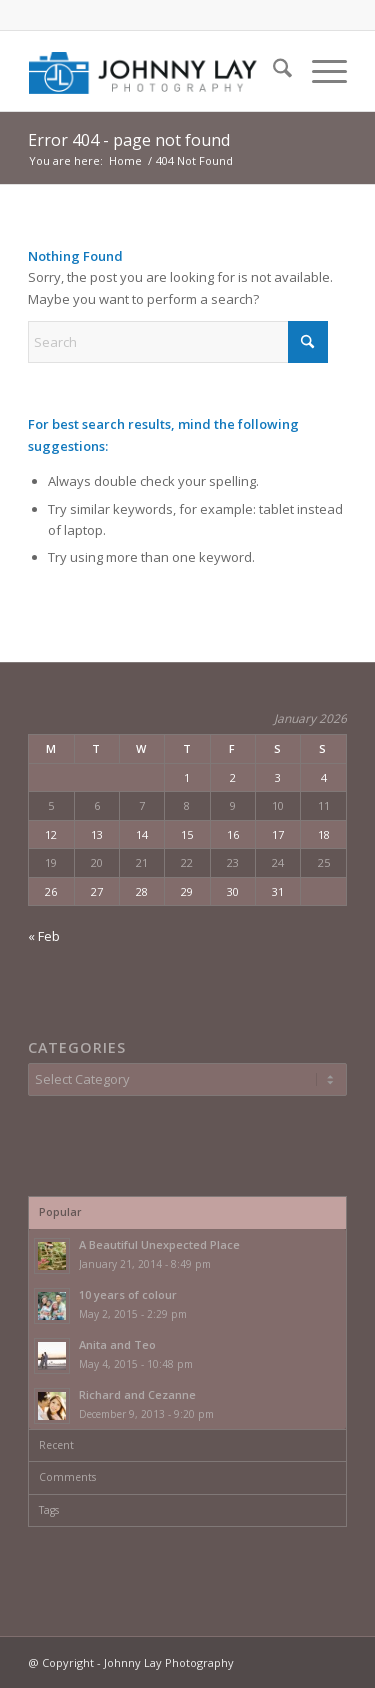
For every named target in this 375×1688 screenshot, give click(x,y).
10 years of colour (128, 1294)
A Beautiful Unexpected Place (159, 1244)
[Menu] (319, 71)
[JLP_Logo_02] (155, 71)
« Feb (44, 936)
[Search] (272, 71)
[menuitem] (272, 71)
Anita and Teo (117, 1344)
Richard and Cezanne (137, 1394)
